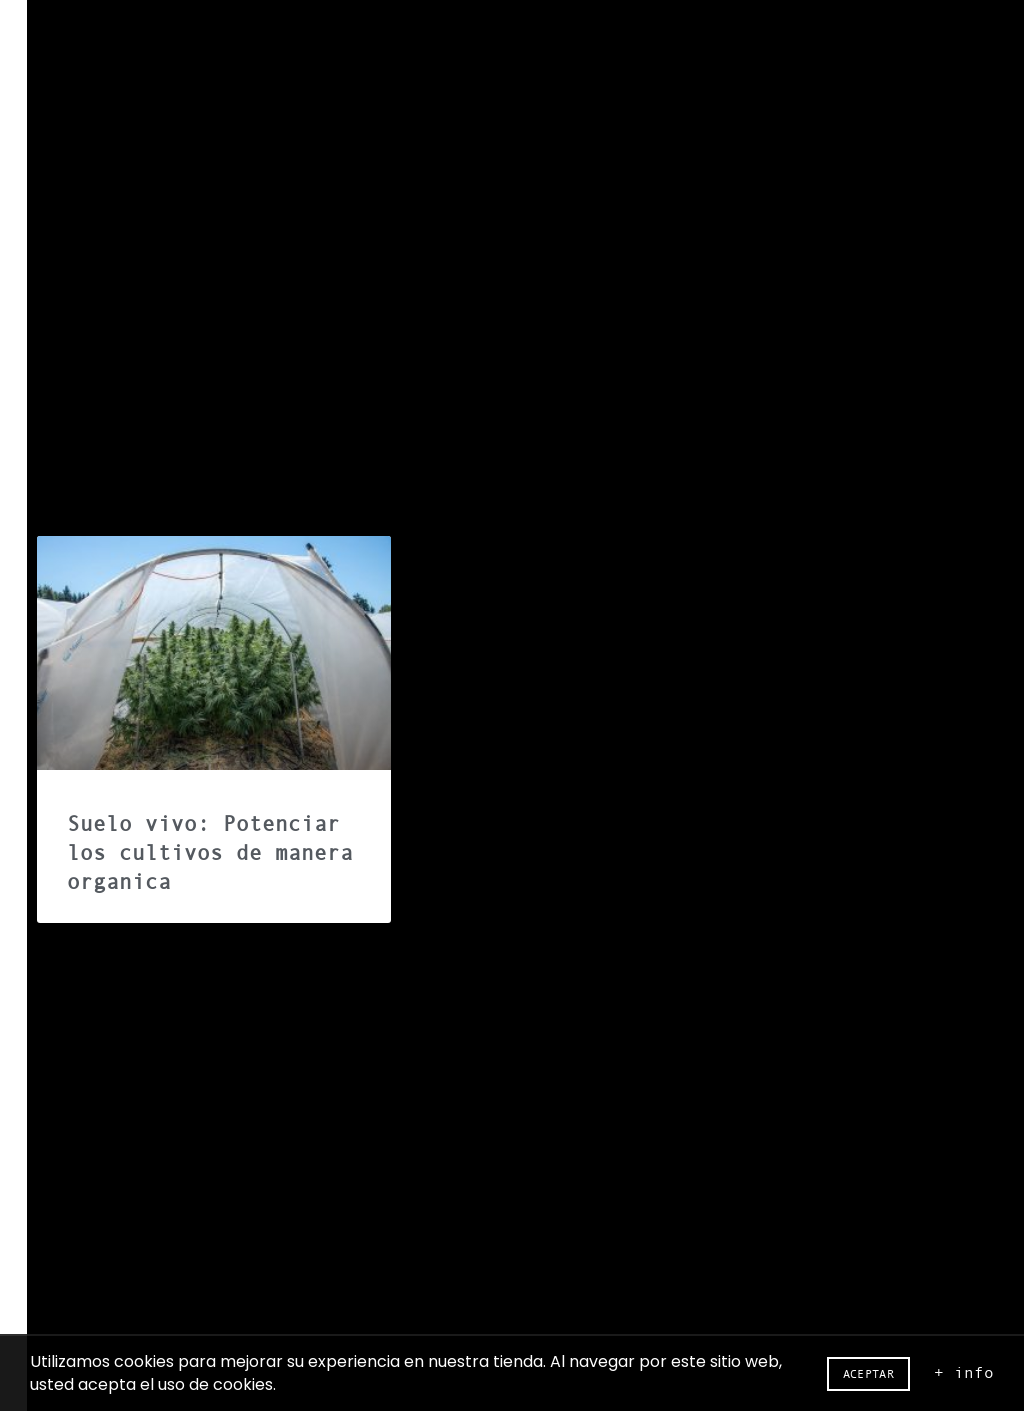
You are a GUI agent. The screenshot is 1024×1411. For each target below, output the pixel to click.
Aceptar (868, 1374)
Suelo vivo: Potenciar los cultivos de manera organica (210, 853)
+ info (964, 1372)
